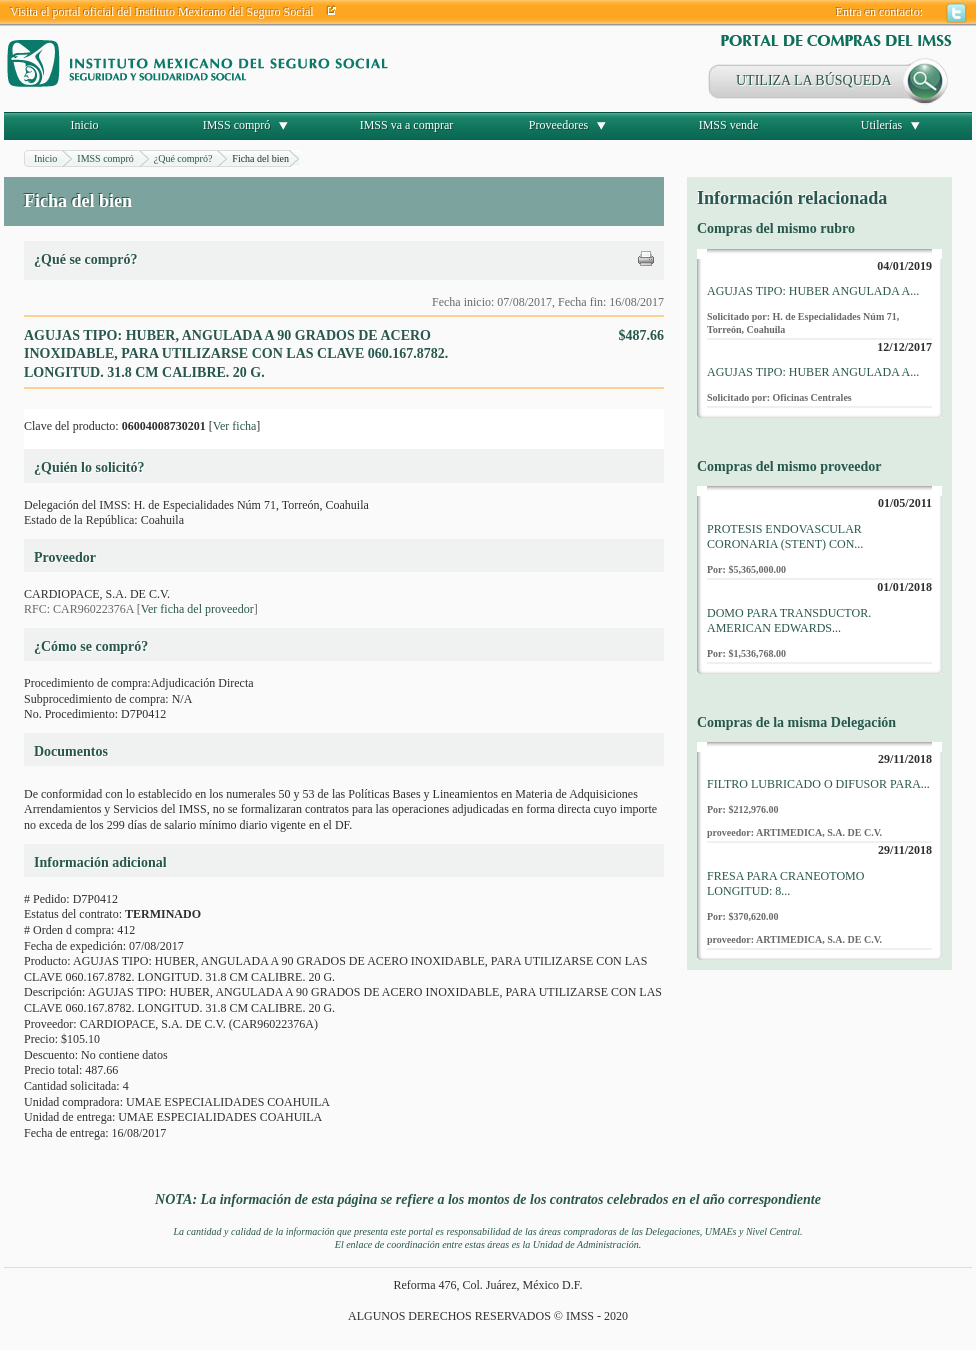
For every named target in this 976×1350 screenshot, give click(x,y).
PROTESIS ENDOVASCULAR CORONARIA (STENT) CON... (785, 537)
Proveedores (558, 125)
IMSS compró (237, 125)
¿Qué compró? (183, 158)
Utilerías (881, 125)
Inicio (85, 125)
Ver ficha (235, 426)
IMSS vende (729, 125)
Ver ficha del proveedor (197, 609)
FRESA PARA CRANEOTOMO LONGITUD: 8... (785, 884)
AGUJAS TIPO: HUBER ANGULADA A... (813, 291)
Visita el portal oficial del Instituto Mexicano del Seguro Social (162, 12)
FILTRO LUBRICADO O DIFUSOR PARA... (818, 784)
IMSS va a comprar (407, 125)
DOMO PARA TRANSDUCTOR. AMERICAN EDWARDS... (789, 621)
